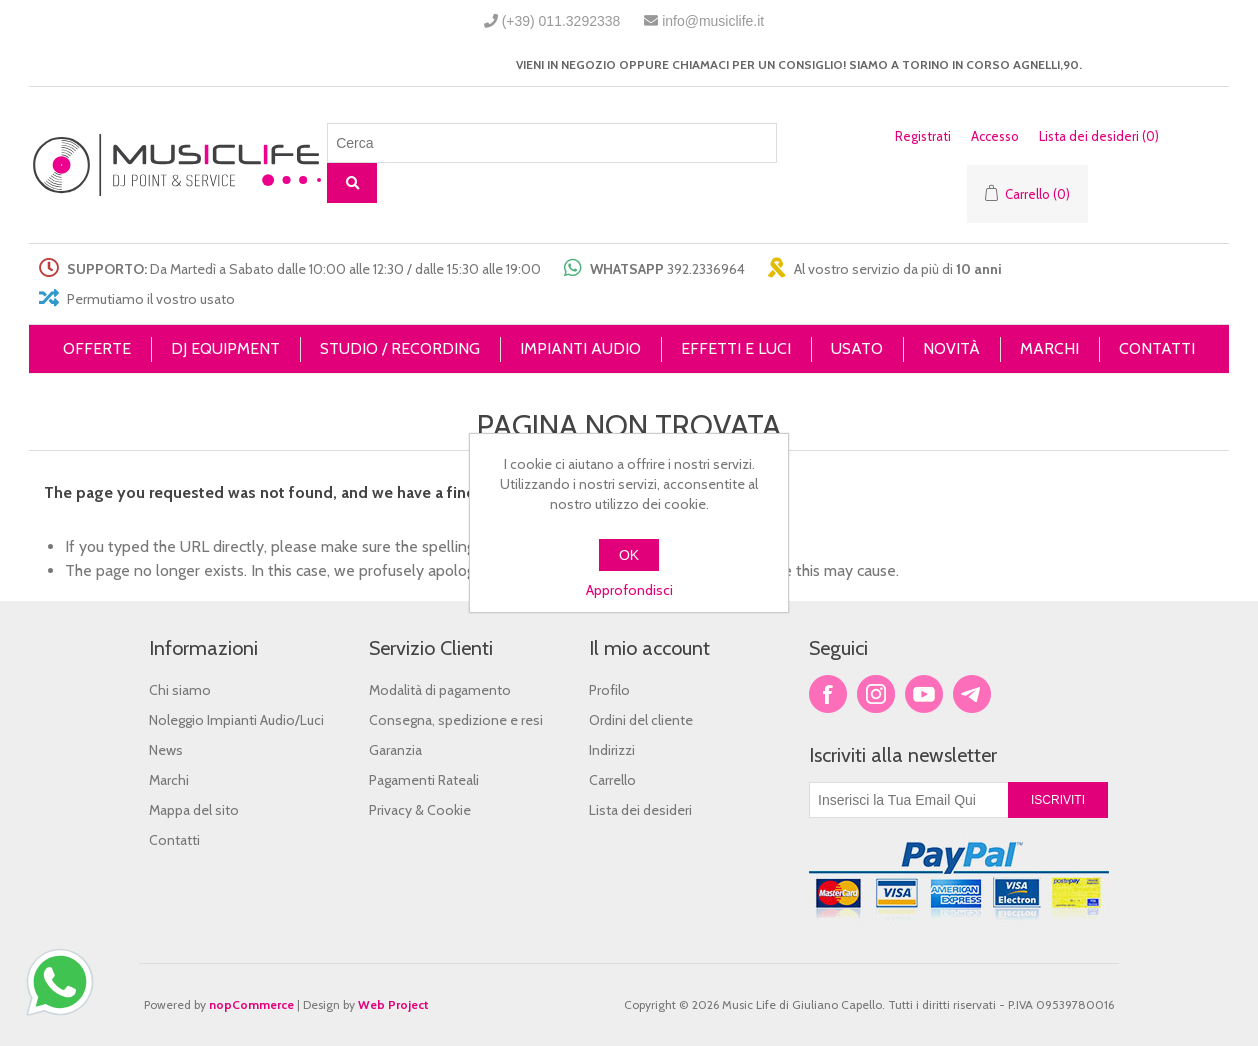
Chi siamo (180, 690)
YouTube (924, 694)
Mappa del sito (194, 810)
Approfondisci (629, 590)
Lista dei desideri (640, 810)
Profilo (609, 690)
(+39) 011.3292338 (561, 21)
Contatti (174, 840)
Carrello (612, 780)
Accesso (995, 136)
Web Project (393, 1004)
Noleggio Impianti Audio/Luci (236, 720)
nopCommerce (251, 1004)
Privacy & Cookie (420, 810)
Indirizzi (612, 750)
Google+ (972, 694)
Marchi (169, 780)
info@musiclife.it (713, 21)
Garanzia (395, 750)
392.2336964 (706, 269)
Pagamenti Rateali (424, 780)
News (166, 750)
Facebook (828, 694)
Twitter (876, 694)
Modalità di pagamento (440, 690)
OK (629, 555)
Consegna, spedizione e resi (456, 720)
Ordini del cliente (641, 720)
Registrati (923, 136)
